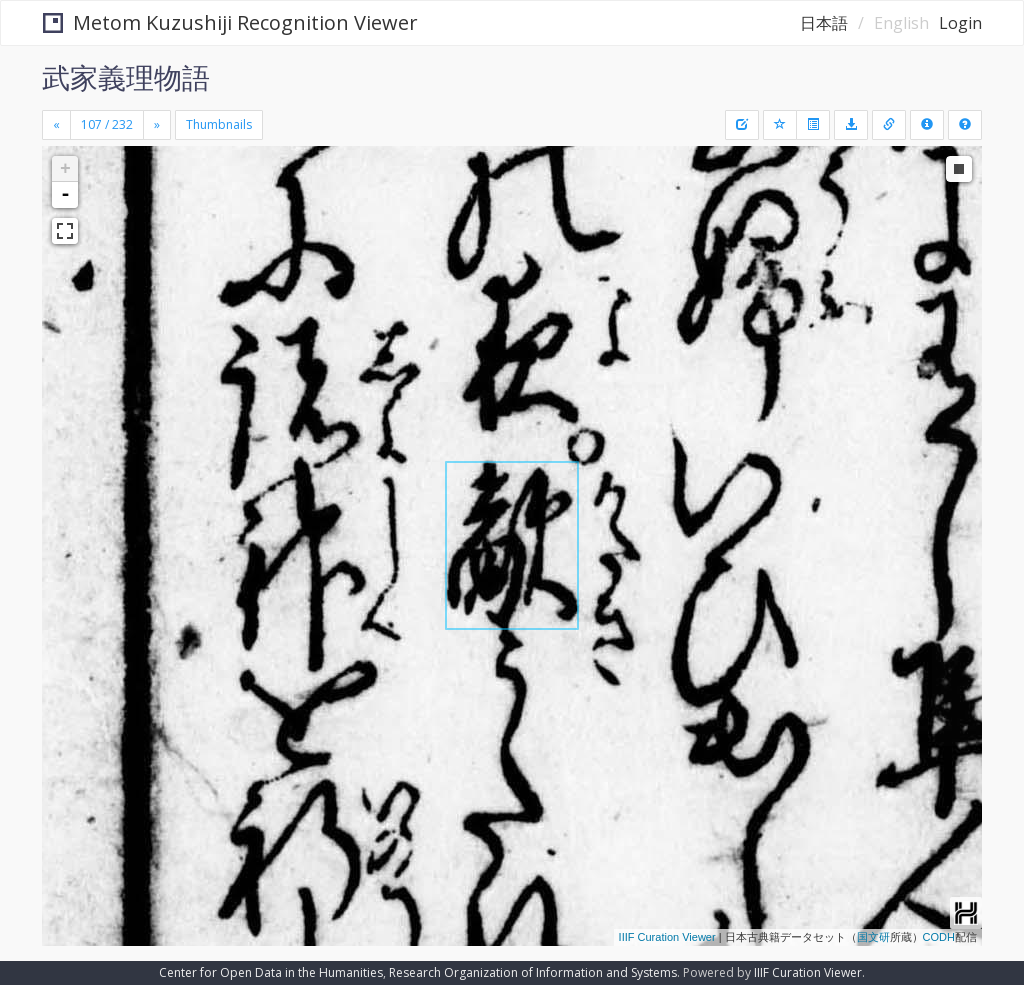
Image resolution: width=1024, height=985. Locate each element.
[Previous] (56, 125)
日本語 (824, 23)
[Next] (157, 125)
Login (960, 23)
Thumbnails (219, 124)
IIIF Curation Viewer (667, 937)
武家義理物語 (126, 77)
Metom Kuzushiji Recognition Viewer (230, 22)
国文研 (873, 937)
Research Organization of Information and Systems (533, 972)
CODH (939, 937)
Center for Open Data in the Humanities (271, 972)
